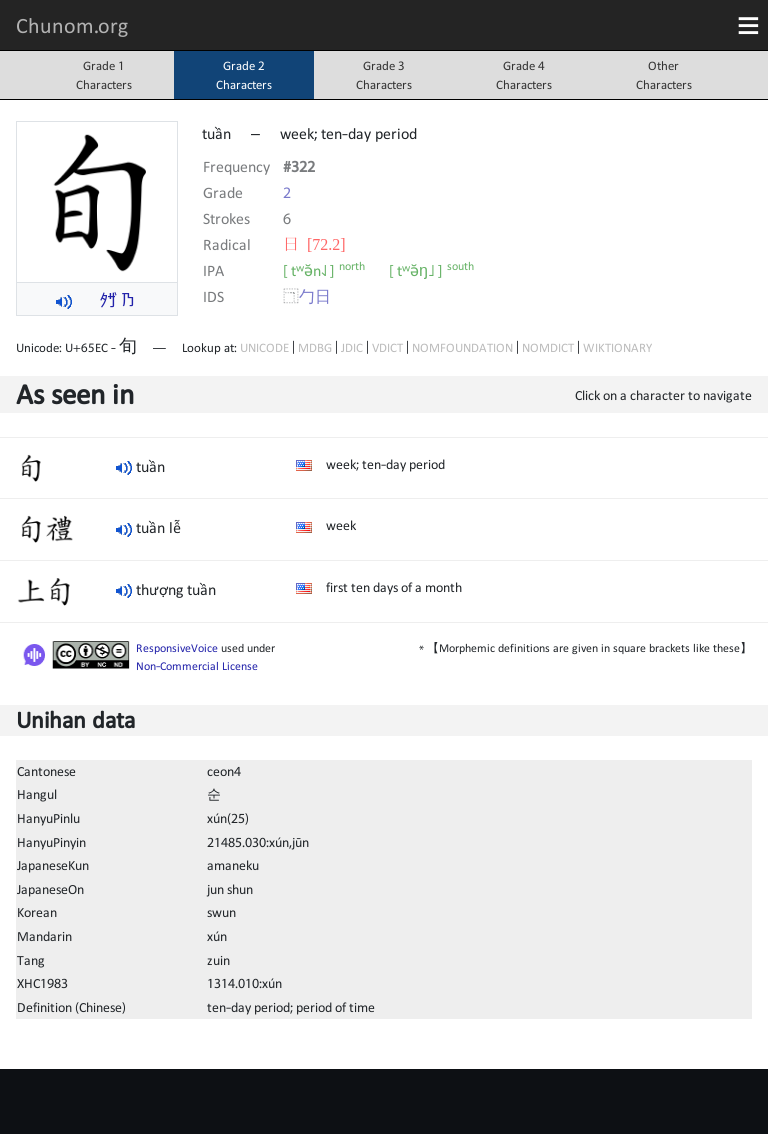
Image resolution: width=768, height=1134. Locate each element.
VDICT (387, 347)
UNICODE (264, 347)
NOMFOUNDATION (462, 347)
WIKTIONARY (617, 347)
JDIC (352, 347)
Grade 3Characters (384, 75)
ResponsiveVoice (177, 648)
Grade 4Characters (524, 75)
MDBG (315, 347)
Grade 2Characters (244, 75)
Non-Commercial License (197, 666)
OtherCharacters (664, 75)
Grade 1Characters (104, 75)
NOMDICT (548, 347)
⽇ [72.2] (314, 244)
